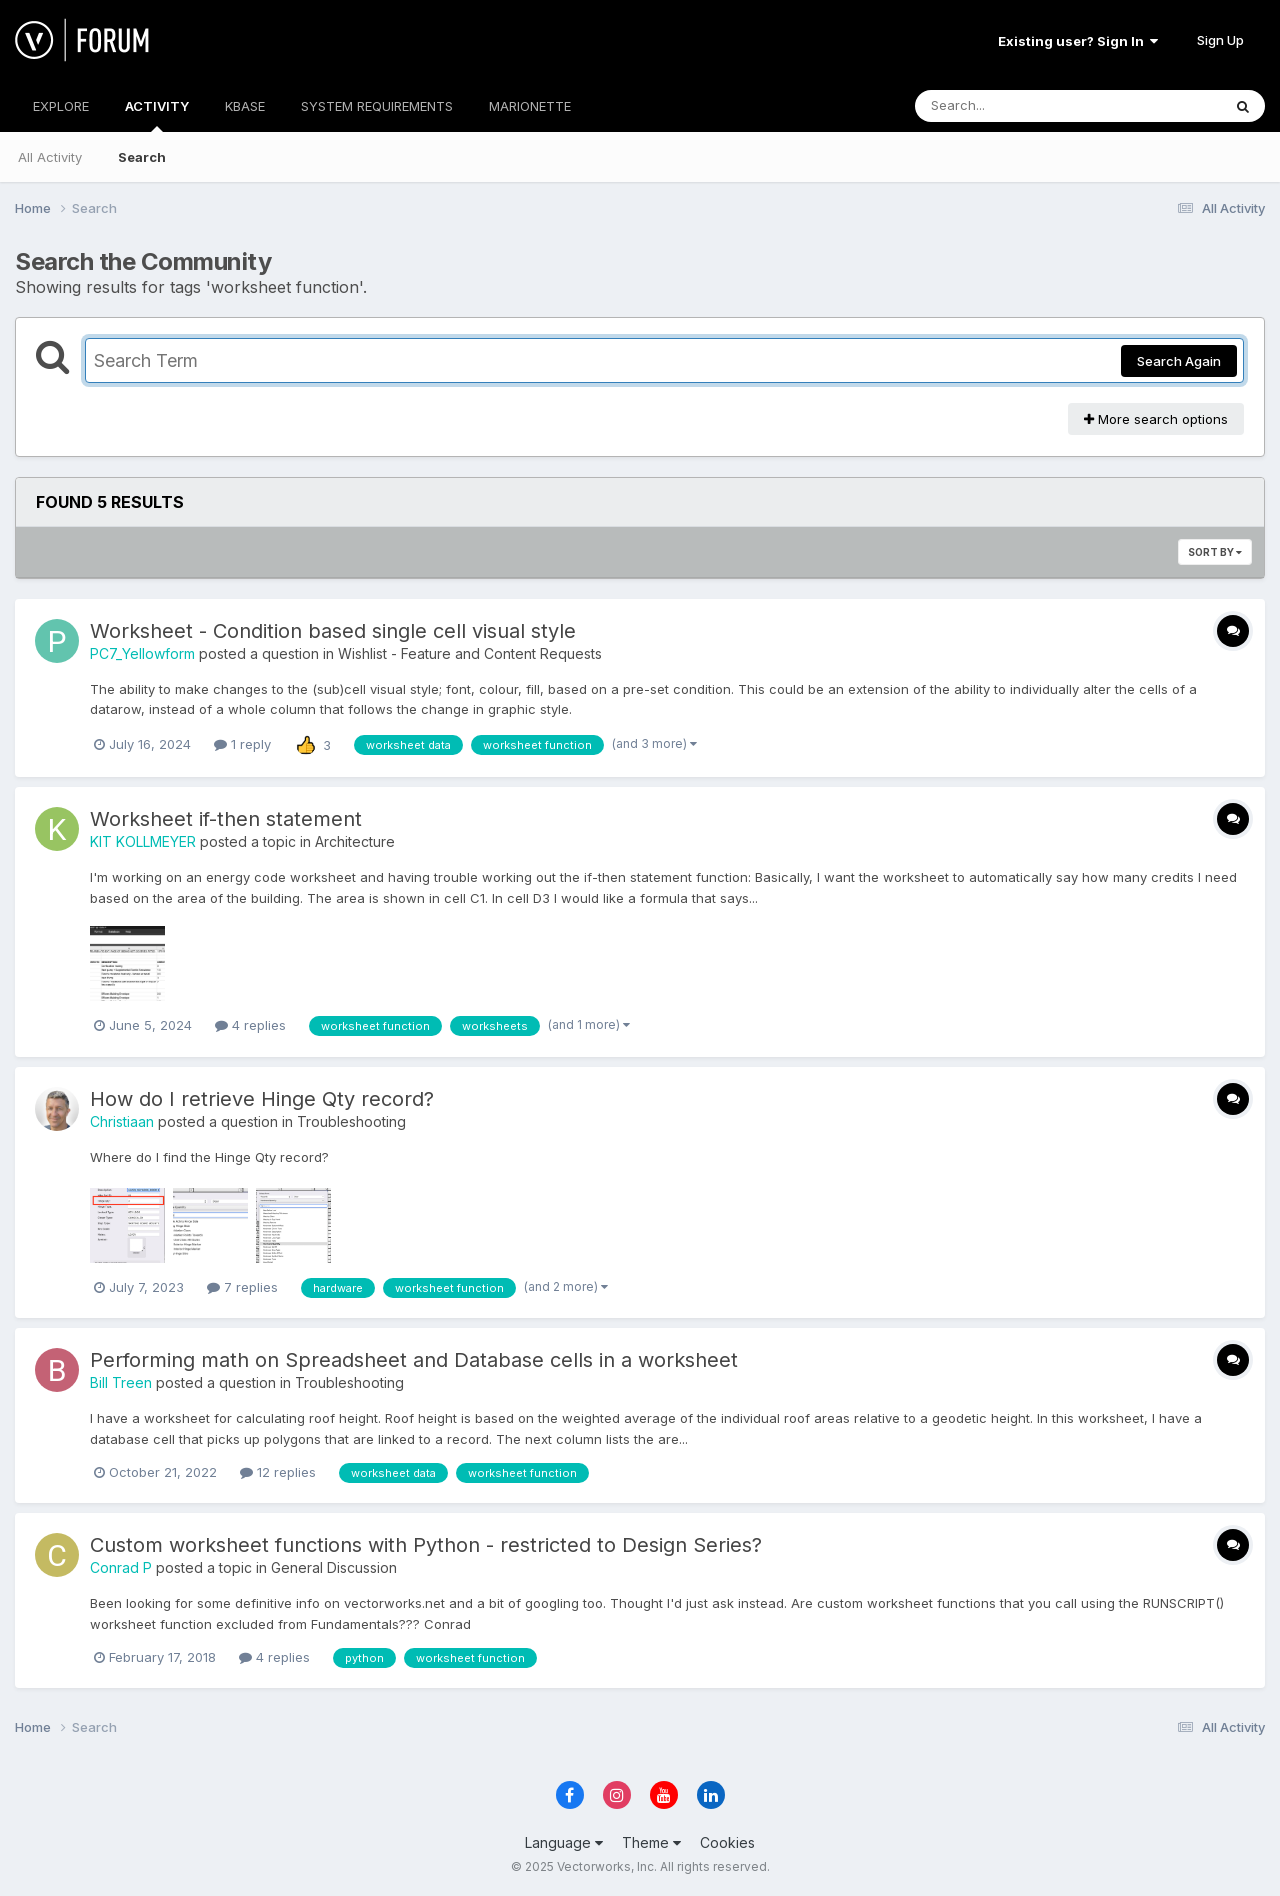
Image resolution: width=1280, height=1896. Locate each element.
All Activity (50, 157)
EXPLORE (61, 106)
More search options (1156, 419)
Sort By (1215, 552)
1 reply (242, 744)
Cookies (727, 1842)
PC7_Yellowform (142, 653)
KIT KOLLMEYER (143, 841)
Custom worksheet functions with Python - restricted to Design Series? (426, 1545)
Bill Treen (121, 1382)
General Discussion (334, 1567)
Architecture (355, 841)
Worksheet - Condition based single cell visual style (333, 631)
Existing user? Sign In (1078, 41)
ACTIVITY (157, 115)
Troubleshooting (351, 1121)
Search (142, 157)
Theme (651, 1842)
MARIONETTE (530, 106)
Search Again (1179, 361)
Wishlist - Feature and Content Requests (470, 653)
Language (564, 1842)
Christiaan (122, 1121)
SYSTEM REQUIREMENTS (377, 106)
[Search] (1013, 106)
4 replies (250, 1025)
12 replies (278, 1472)
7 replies (242, 1287)
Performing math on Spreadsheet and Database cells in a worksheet (414, 1360)
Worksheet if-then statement (226, 819)
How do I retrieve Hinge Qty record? (262, 1099)
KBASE (245, 106)
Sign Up (1220, 40)
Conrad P (121, 1567)
